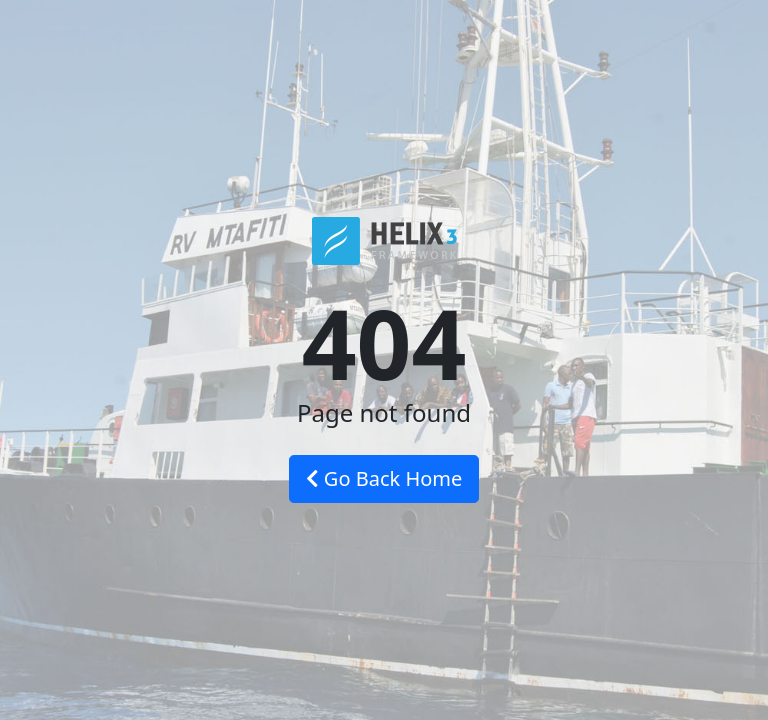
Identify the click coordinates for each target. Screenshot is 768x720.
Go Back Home (384, 478)
